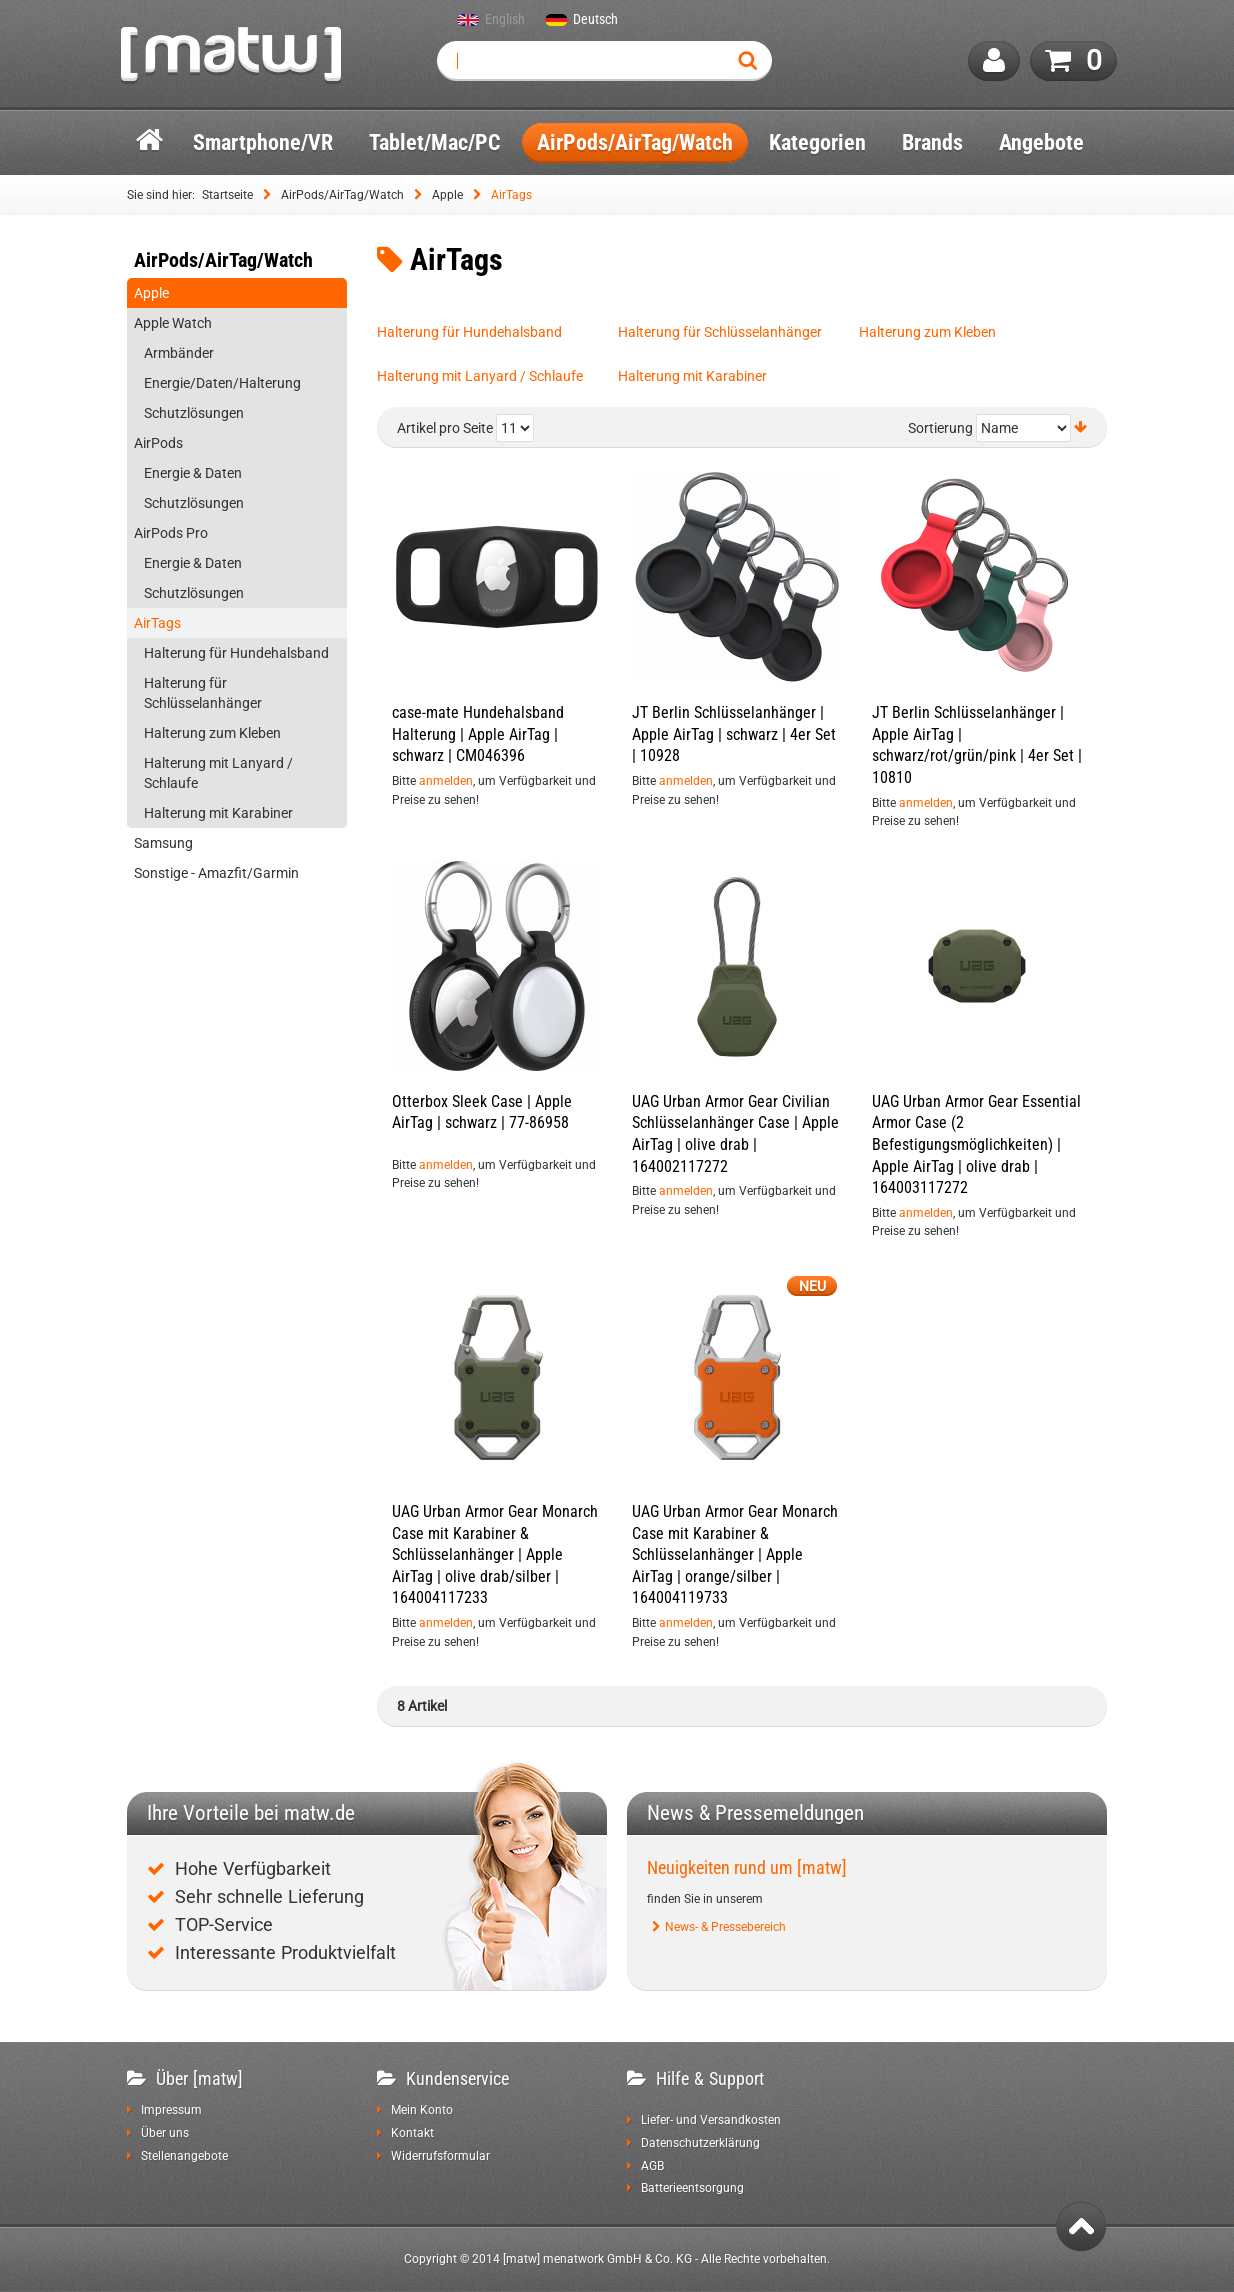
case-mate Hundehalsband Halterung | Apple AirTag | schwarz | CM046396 (478, 734)
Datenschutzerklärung (700, 2143)
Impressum (171, 2110)
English (505, 20)
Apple (447, 195)
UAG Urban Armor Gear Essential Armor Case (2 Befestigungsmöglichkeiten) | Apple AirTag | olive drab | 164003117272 (976, 1144)
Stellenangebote (184, 2156)
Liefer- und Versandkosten (711, 2120)
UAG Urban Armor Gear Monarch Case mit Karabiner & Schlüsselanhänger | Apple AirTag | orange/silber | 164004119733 (735, 1554)
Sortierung (940, 429)
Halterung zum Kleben (927, 332)
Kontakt (412, 2133)
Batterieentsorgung (692, 2188)
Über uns (165, 2133)
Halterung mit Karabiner (692, 376)
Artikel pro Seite (445, 429)
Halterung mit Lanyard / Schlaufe (480, 376)
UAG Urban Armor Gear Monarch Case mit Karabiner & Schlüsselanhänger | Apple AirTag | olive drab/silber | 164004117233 (495, 1554)
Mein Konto (422, 2110)
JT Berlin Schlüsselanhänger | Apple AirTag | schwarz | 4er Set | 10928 (734, 734)
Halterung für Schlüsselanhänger (720, 332)
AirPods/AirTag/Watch (342, 195)
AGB (652, 2166)
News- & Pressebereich (725, 1927)
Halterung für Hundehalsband (469, 332)
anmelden (446, 781)
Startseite (227, 195)
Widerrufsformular (440, 2156)
